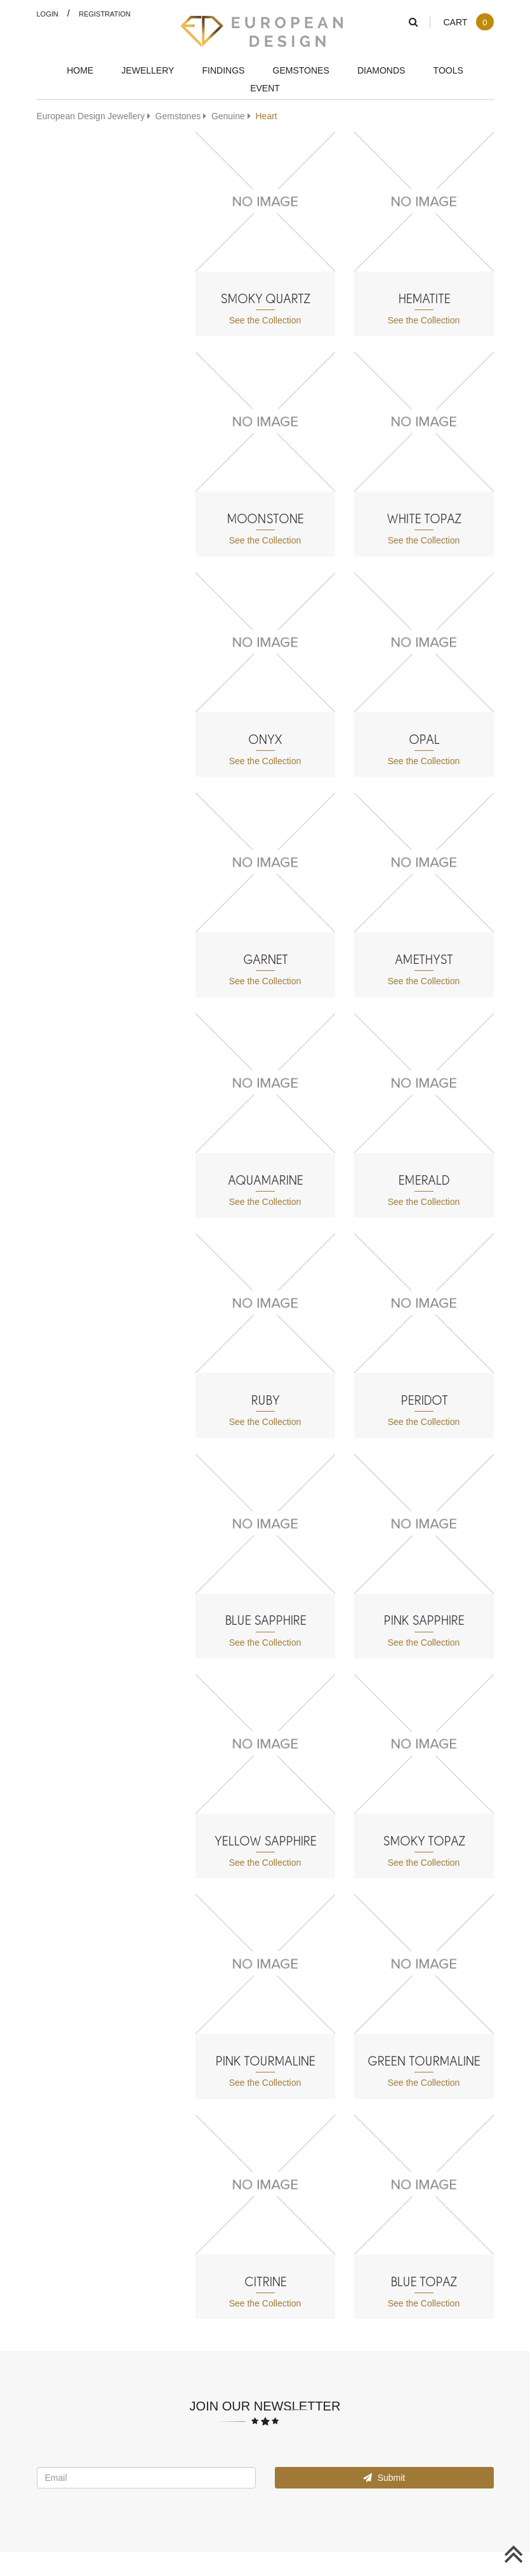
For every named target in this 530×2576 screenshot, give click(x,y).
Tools (448, 70)
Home (80, 70)
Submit (384, 2477)
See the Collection (265, 320)
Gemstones (301, 70)
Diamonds (381, 70)
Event (265, 88)
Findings (223, 70)
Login (47, 13)
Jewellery (147, 70)
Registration (105, 13)
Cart (468, 22)
